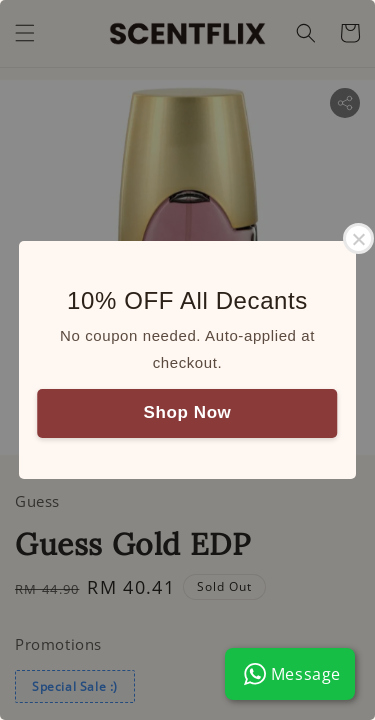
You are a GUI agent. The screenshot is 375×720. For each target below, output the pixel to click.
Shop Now (188, 412)
